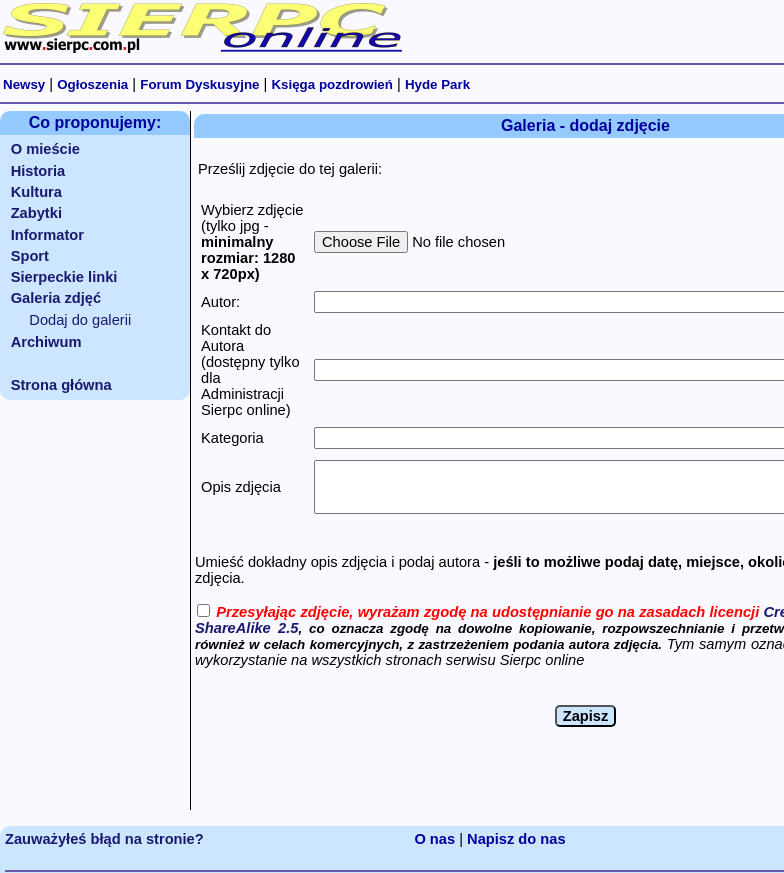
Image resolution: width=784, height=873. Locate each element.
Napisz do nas (516, 839)
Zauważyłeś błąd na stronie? (104, 839)
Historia (38, 171)
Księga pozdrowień (331, 84)
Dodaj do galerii (80, 320)
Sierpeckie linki (64, 277)
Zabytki (36, 213)
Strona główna (61, 385)
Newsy (24, 84)
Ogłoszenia (92, 84)
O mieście (45, 149)
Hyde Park (437, 84)
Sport (30, 256)
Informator (47, 235)
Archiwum (46, 342)
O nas (434, 839)
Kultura (36, 192)
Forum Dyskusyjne (199, 84)
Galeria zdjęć (56, 298)
